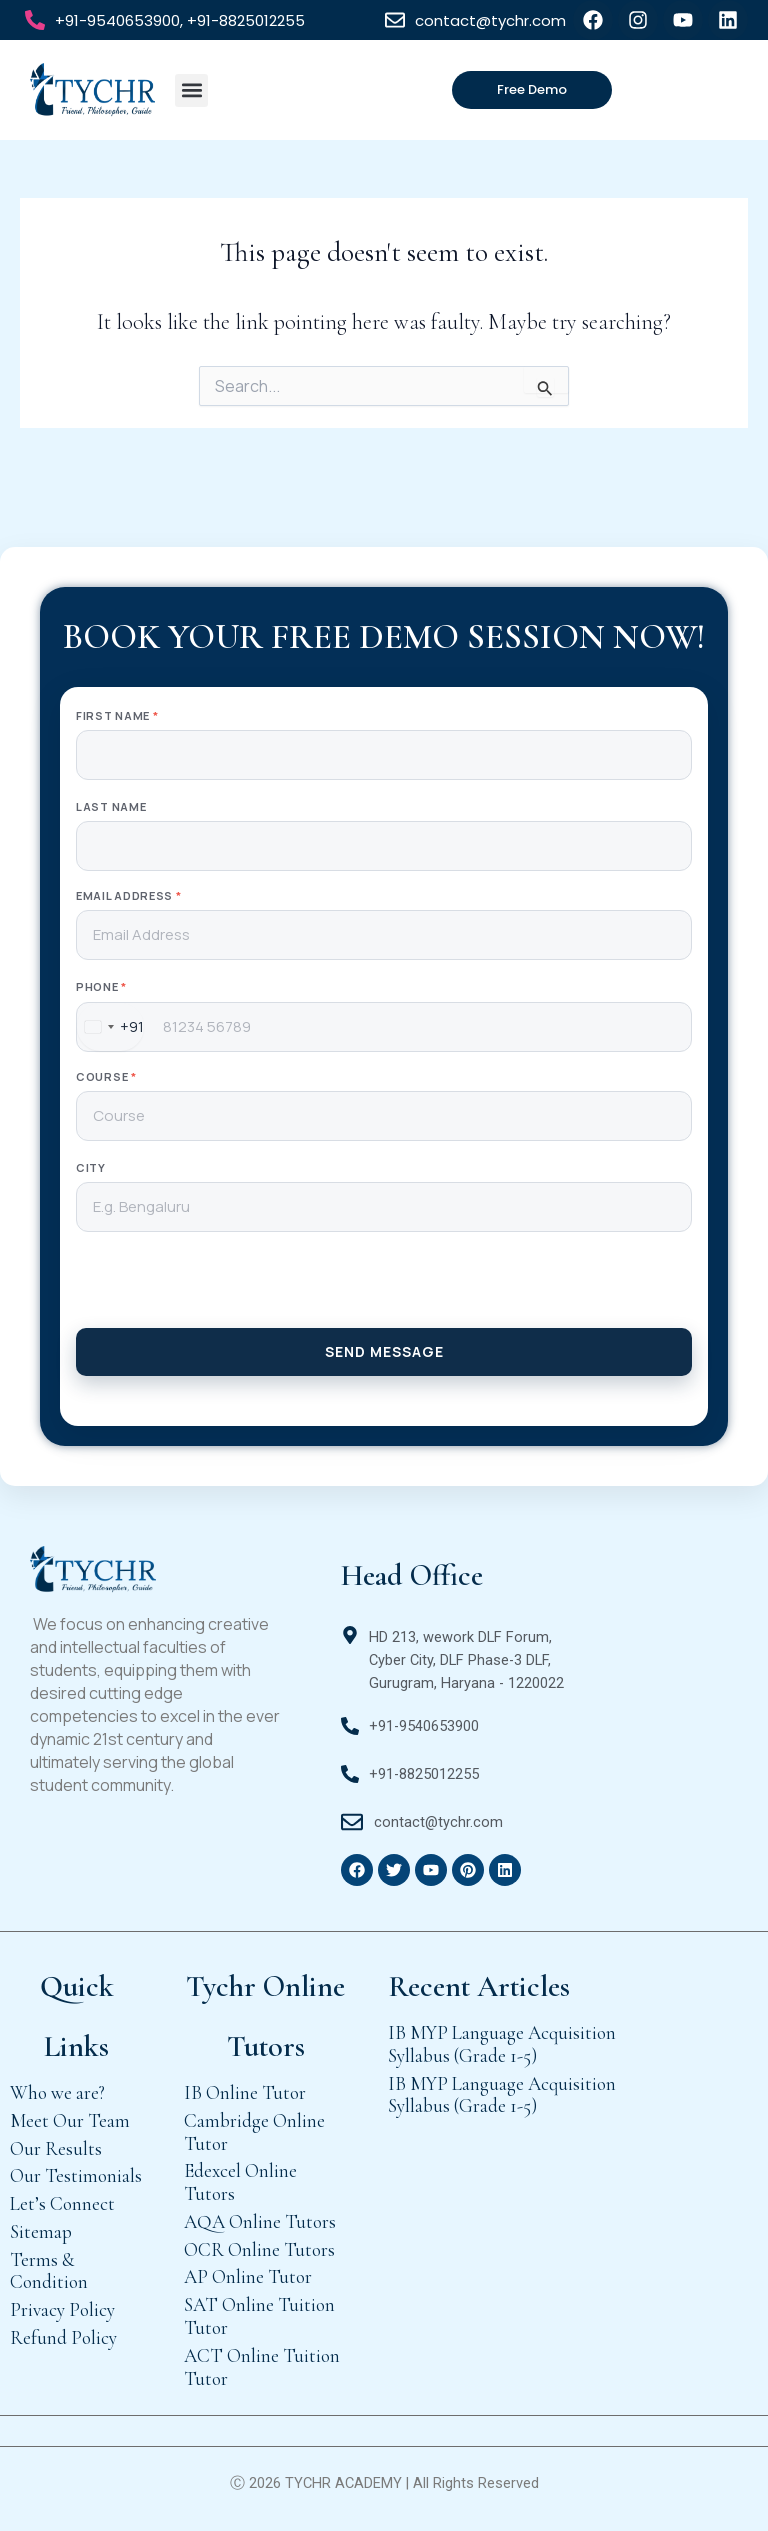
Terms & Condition (49, 2271)
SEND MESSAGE (384, 1351)
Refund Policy (63, 2337)
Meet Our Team (70, 2120)
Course (106, 1076)
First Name (117, 715)
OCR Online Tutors (259, 2249)
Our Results (56, 2148)
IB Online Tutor (245, 2092)
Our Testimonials (76, 2175)
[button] (191, 90)
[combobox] (110, 1027)
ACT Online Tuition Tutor (262, 2367)
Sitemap (41, 2231)
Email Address (129, 895)
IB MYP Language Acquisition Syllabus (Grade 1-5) (502, 2044)
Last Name (111, 806)
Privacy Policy (62, 2309)
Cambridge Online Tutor (254, 2132)
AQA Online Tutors (260, 2221)
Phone (101, 986)
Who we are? (57, 2092)
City (91, 1167)
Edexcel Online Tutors (240, 2182)
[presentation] (384, 1289)
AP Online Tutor (248, 2276)
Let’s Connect (62, 2203)
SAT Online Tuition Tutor (259, 2316)
